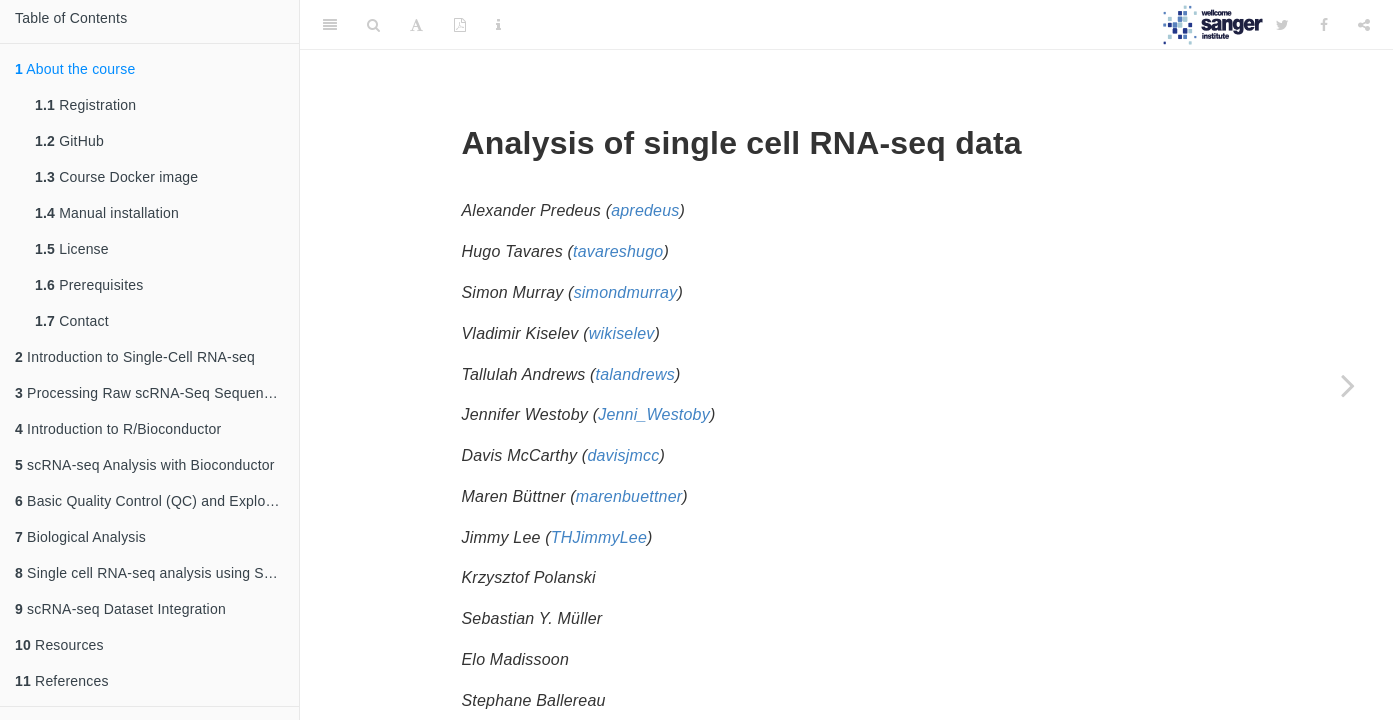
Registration (85, 105)
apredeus (645, 210)
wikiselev (622, 333)
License (72, 249)
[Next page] (1348, 385)
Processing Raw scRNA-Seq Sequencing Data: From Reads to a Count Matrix (157, 393)
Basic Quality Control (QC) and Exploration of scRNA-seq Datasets (157, 501)
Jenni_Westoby (654, 414)
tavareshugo (618, 251)
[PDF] (460, 25)
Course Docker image (116, 177)
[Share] (1364, 25)
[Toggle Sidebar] (330, 25)
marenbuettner (629, 496)
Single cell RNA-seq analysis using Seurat (156, 573)
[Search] (373, 25)
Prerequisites (89, 285)
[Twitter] (1282, 25)
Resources (59, 645)
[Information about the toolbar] (498, 25)
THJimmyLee (599, 537)
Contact (72, 321)
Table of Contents (71, 18)
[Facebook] (1324, 25)
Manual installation (107, 213)
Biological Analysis (80, 537)
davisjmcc (623, 455)
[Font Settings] (416, 25)
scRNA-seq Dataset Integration (120, 609)
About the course (75, 69)
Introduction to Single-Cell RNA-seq (135, 357)
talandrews (635, 374)
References (62, 681)
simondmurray (626, 292)
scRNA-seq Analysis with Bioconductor (145, 465)
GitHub (69, 141)
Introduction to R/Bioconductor (118, 429)
